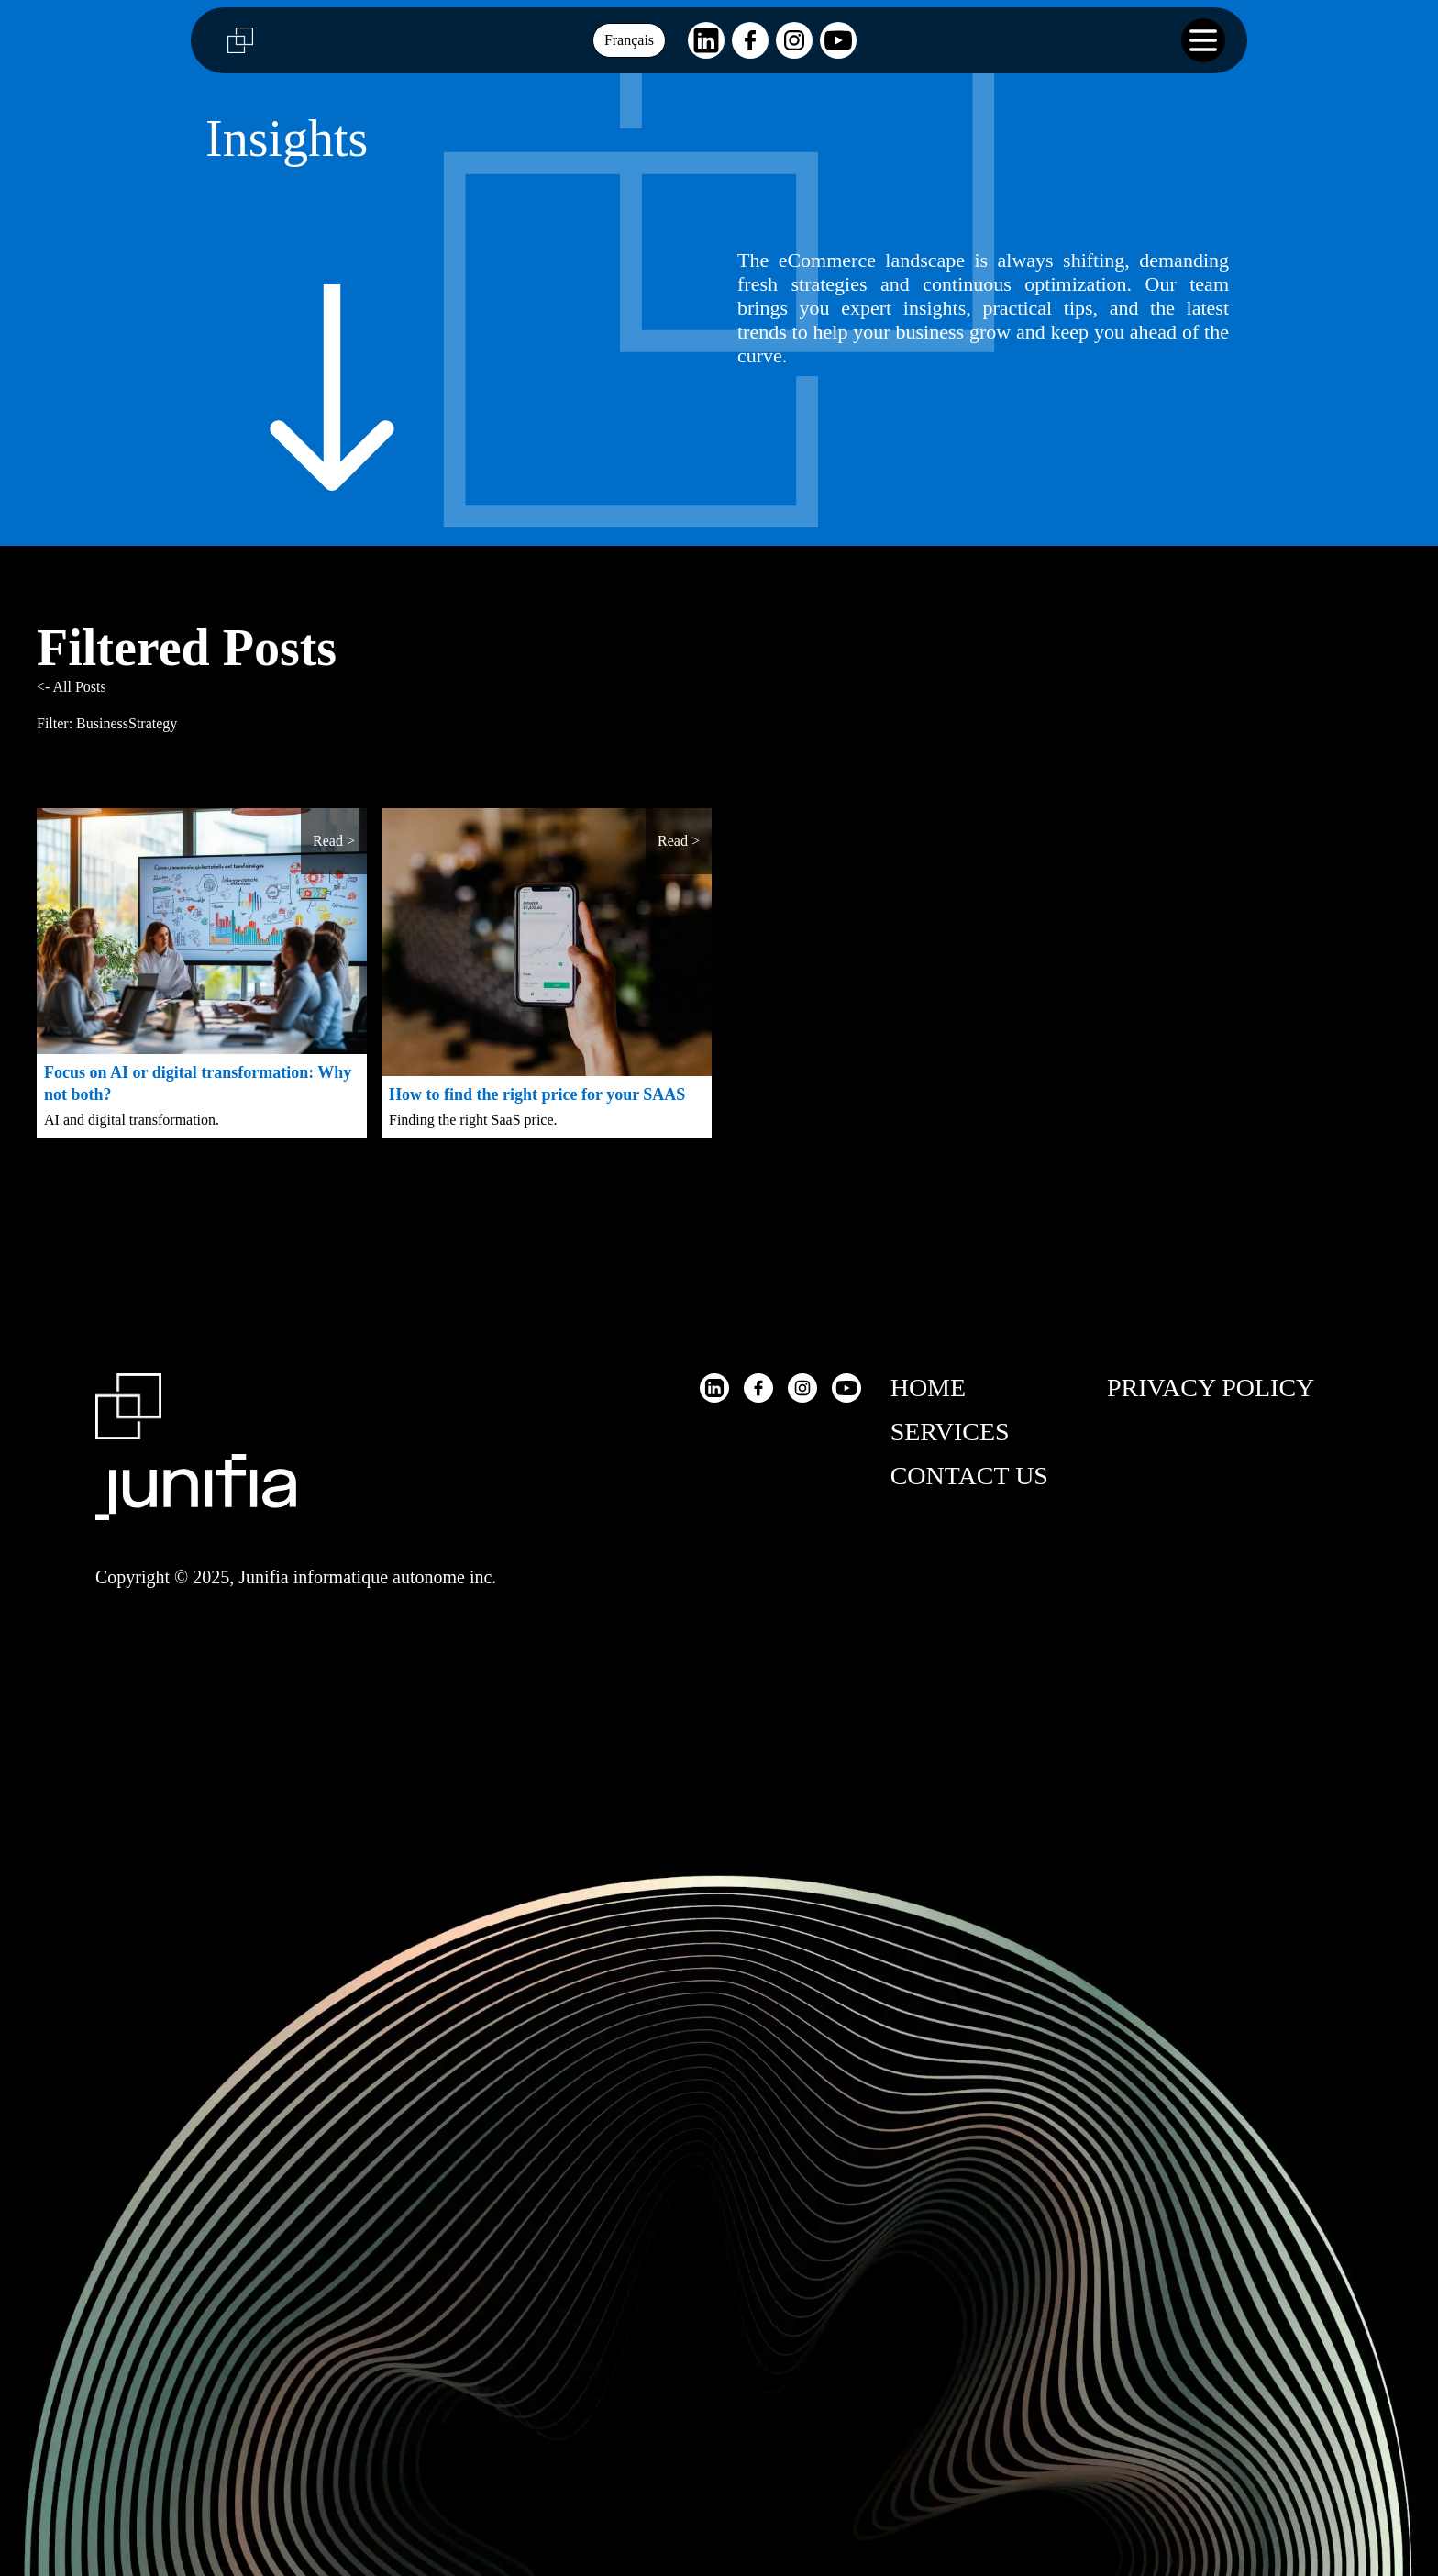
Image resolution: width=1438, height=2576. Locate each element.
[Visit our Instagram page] (794, 40)
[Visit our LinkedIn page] (706, 40)
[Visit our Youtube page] (838, 40)
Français (629, 40)
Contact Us (969, 1475)
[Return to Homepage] (195, 1454)
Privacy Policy (1210, 1387)
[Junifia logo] (233, 40)
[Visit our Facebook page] (750, 40)
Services (950, 1431)
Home (928, 1387)
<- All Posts (71, 686)
